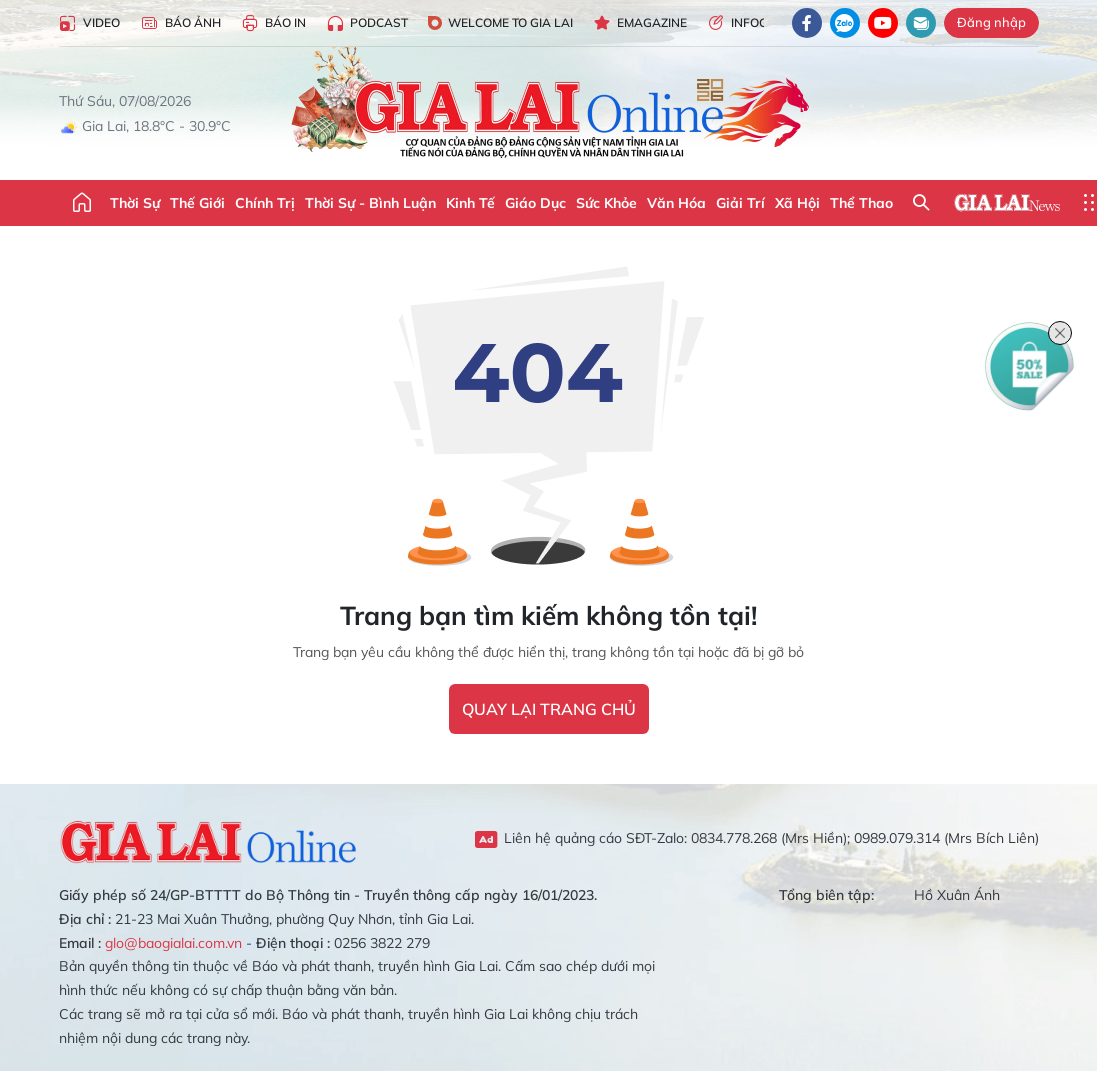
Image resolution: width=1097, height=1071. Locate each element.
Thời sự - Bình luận (370, 203)
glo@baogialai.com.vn (173, 943)
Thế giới (197, 203)
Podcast (367, 23)
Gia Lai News (1007, 203)
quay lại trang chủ (549, 709)
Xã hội (797, 203)
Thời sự (135, 203)
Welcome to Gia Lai (500, 22)
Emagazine (640, 23)
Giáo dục (535, 203)
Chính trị (265, 203)
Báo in (273, 23)
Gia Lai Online (209, 839)
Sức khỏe (606, 203)
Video (89, 23)
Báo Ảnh (180, 23)
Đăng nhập (991, 22)
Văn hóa (676, 203)
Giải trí (740, 203)
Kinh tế (470, 203)
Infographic (760, 23)
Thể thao (861, 203)
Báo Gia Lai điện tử (548, 105)
